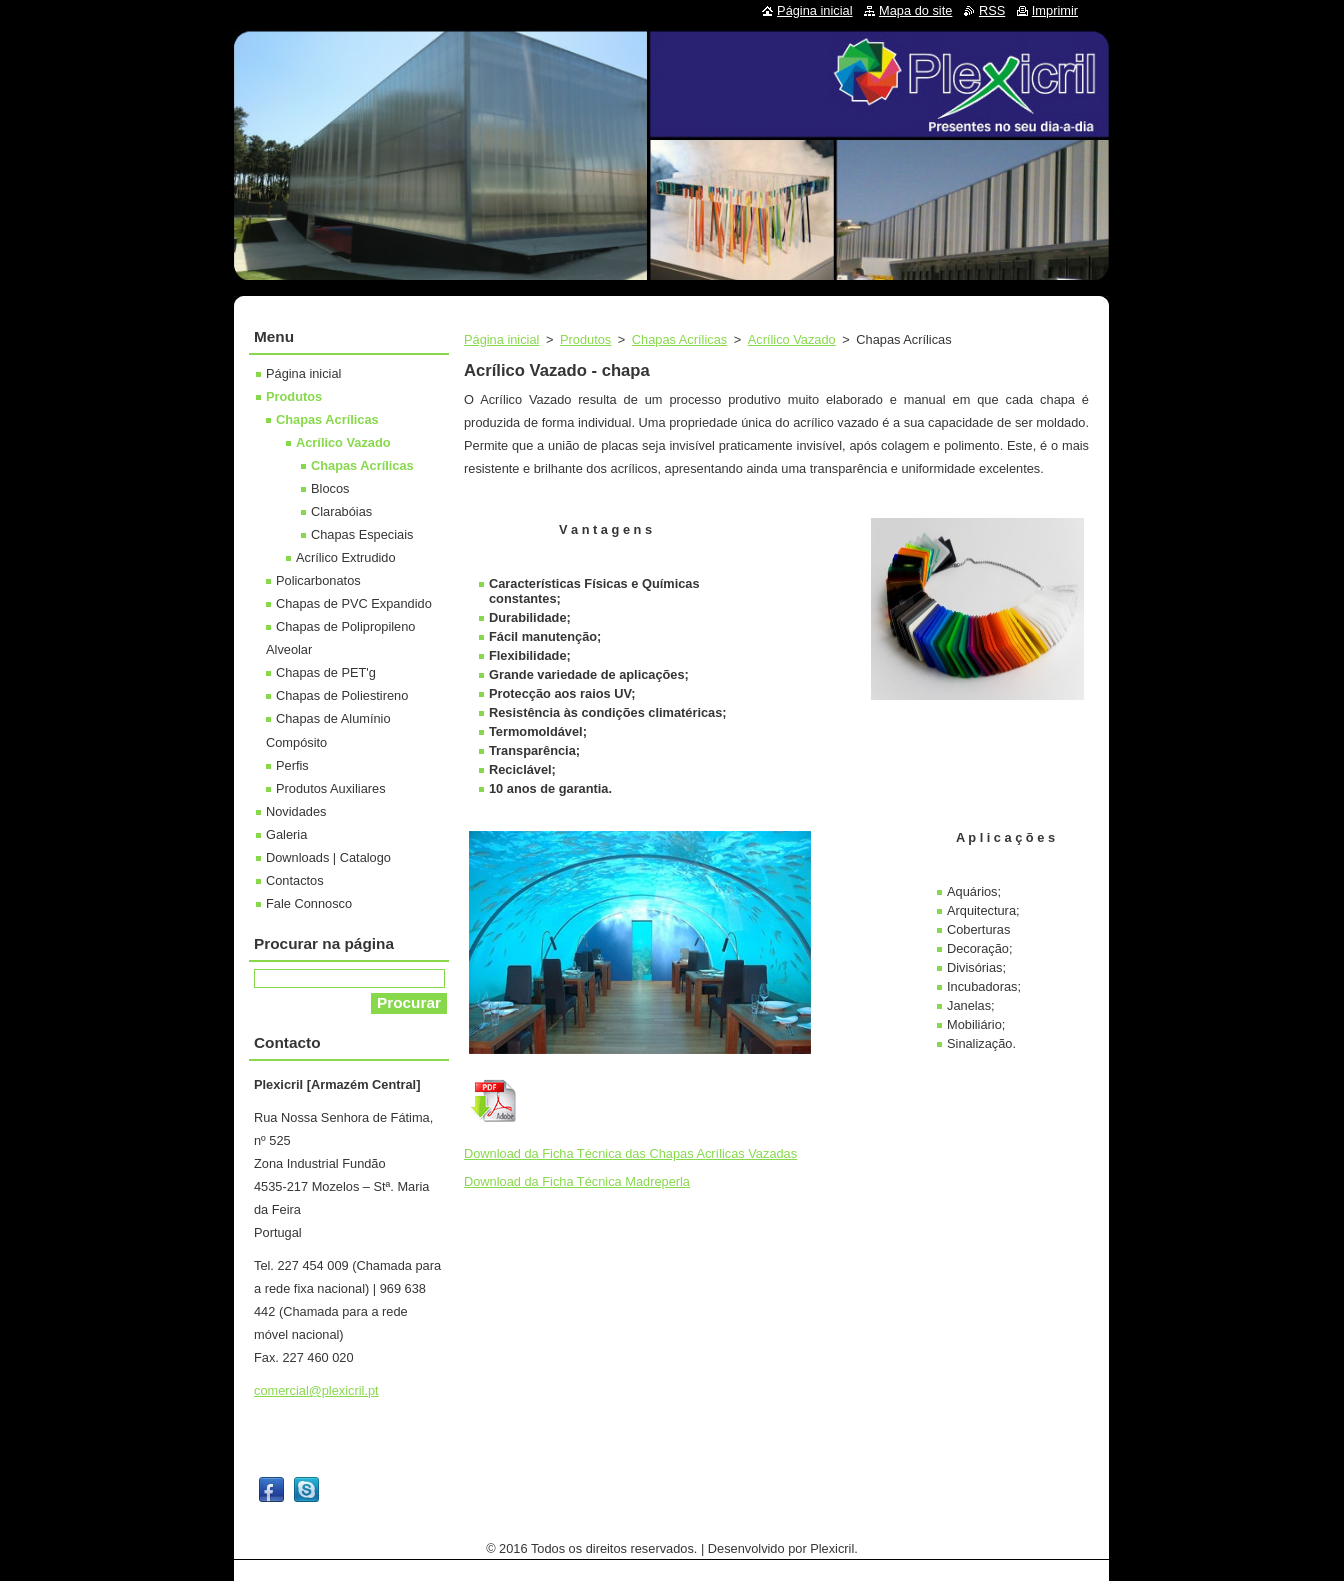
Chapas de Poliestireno (342, 695)
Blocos (330, 488)
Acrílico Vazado (792, 339)
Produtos (585, 339)
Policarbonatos (318, 580)
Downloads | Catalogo (328, 857)
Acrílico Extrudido (346, 557)
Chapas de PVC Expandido (354, 603)
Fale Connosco (309, 903)
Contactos (295, 880)
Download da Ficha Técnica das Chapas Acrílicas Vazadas (630, 1153)
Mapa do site (915, 10)
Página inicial (501, 339)
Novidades (296, 811)
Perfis (292, 765)
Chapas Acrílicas (679, 339)
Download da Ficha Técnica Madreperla (577, 1181)
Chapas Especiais (362, 534)
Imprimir (1055, 10)
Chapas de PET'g (326, 672)
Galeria (286, 834)
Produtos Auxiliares (331, 788)
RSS (992, 10)
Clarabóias (341, 511)
